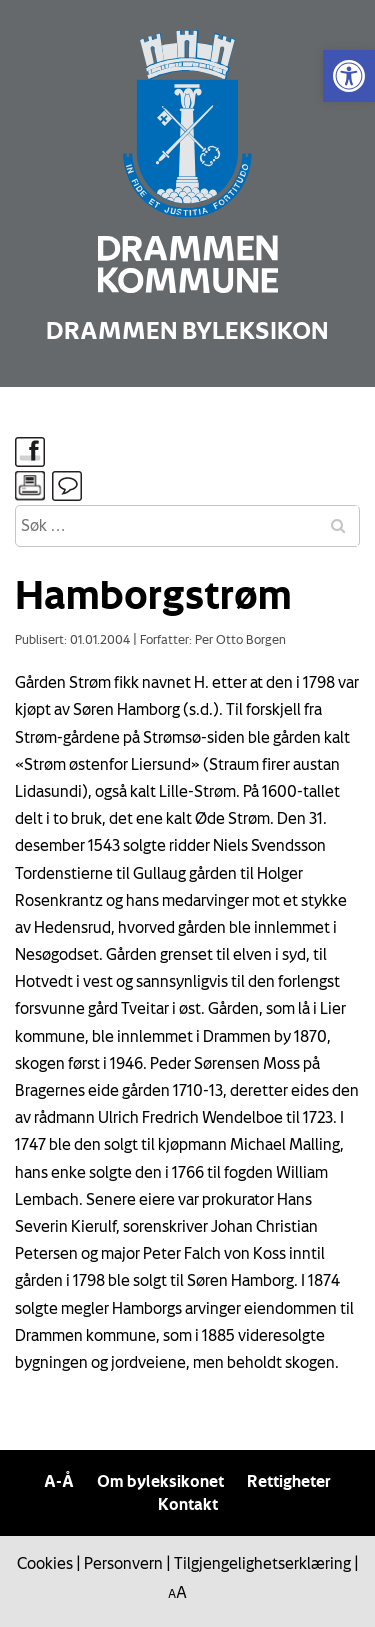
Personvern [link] (123, 1563)
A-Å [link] (59, 1481)
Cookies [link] (45, 1563)
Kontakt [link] (188, 1504)
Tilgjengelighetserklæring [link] (262, 1563)
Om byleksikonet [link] (160, 1481)
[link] (349, 76)
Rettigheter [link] (289, 1481)
